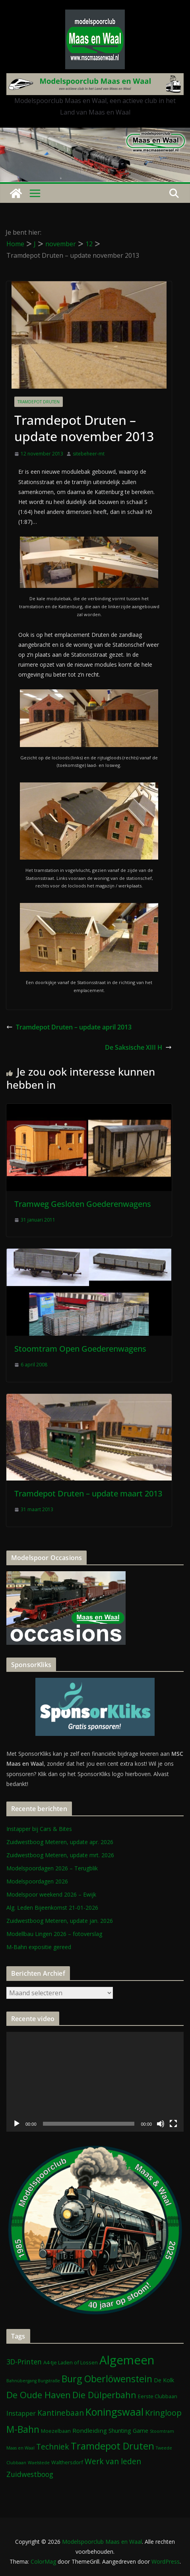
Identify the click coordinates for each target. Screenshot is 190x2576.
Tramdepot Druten (38, 402)
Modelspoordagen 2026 (37, 1881)
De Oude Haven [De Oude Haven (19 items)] (38, 2395)
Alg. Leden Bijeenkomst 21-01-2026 (52, 1907)
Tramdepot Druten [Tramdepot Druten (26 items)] (112, 2446)
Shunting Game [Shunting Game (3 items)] (128, 2430)
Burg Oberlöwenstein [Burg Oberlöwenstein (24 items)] (107, 2378)
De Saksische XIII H (138, 1047)
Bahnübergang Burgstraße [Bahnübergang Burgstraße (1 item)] (33, 2380)
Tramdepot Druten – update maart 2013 (88, 1493)
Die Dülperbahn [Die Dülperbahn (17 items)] (104, 2395)
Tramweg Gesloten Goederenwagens (82, 1204)
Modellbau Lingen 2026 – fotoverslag (54, 1934)
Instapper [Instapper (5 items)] (21, 2413)
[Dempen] (161, 2124)
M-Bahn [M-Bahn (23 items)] (22, 2429)
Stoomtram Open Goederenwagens (80, 1348)
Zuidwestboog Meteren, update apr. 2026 (59, 1842)
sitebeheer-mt (89, 453)
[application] (95, 2082)
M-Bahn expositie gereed (38, 1947)
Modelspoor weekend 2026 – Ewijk (51, 1894)
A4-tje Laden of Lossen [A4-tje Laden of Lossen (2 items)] (70, 2362)
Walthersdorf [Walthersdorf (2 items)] (67, 2462)
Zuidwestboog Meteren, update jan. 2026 (59, 1920)
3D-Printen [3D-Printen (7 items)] (24, 2361)
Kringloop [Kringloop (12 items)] (163, 2412)
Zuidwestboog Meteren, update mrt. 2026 (60, 1855)
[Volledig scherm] (173, 2124)
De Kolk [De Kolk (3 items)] (164, 2380)
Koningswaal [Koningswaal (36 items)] (114, 2411)
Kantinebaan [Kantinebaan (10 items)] (60, 2413)
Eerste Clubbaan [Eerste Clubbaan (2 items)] (157, 2396)
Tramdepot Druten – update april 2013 (69, 1027)
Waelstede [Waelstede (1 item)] (39, 2462)
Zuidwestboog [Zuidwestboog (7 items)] (29, 2474)
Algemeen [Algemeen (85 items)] (126, 2360)
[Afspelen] (17, 2124)
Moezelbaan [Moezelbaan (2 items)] (56, 2430)
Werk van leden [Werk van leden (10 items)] (113, 2461)
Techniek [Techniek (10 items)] (52, 2447)
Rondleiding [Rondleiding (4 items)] (89, 2430)
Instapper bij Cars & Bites (39, 1829)
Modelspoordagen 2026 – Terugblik (52, 1868)
